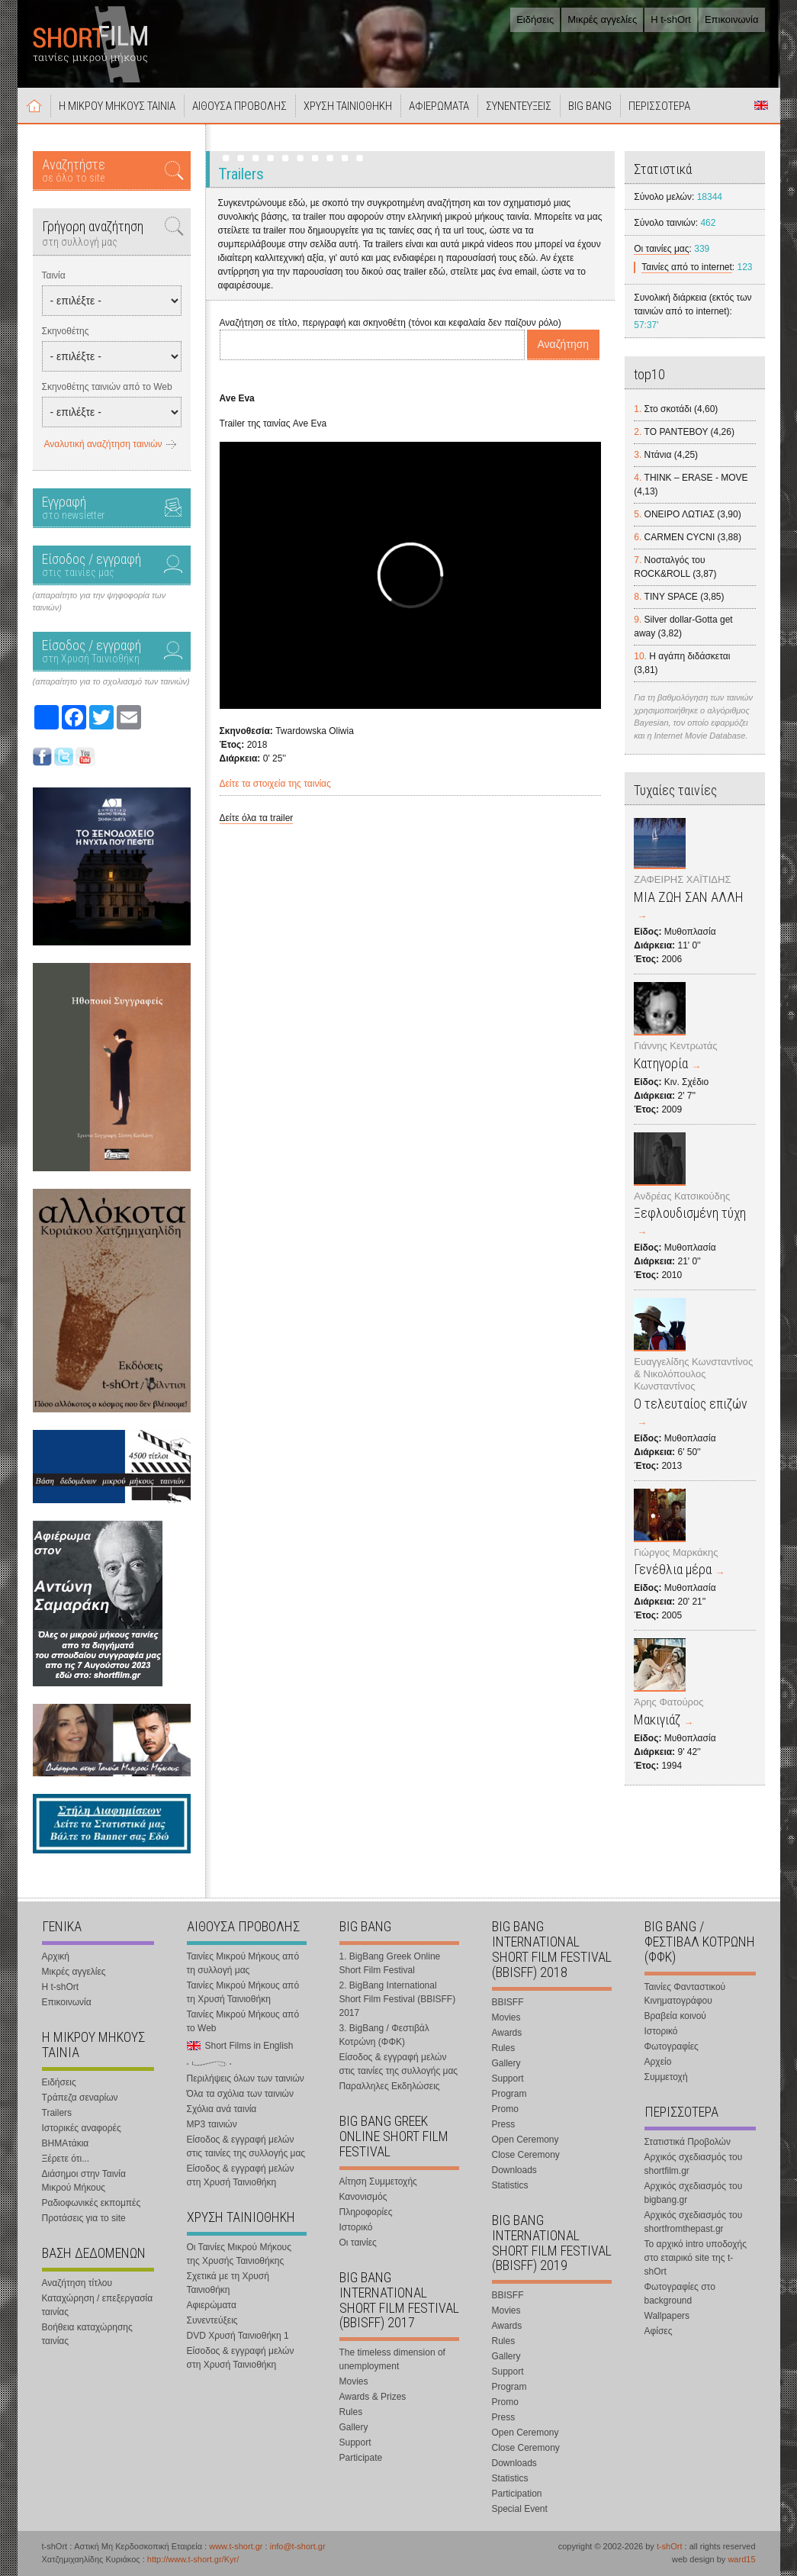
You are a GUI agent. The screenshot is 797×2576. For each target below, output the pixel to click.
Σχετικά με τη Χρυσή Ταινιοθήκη (228, 2283)
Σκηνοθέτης (65, 331)
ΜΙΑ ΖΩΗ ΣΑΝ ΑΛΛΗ (689, 897)
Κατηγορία (661, 1063)
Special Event (520, 2509)
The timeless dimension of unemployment (392, 2359)
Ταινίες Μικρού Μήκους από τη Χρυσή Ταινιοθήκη (243, 1992)
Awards (507, 2032)
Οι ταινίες (358, 2242)
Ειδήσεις (535, 19)
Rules (351, 2412)
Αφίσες (658, 2331)
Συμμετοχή (666, 2077)
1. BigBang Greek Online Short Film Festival (390, 1963)
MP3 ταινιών (212, 2124)
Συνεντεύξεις (212, 2320)
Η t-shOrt (671, 19)
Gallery (353, 2427)
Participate (361, 2457)
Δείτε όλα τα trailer (257, 818)
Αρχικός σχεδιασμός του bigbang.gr (693, 2193)
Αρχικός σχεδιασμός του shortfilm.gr (693, 2164)
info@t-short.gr (298, 2546)
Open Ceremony (525, 2139)
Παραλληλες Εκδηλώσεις (389, 2086)
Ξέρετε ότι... (66, 2158)
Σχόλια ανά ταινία (222, 2109)
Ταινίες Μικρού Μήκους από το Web (243, 2021)
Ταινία (54, 275)
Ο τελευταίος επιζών (690, 1404)
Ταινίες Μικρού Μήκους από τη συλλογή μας (243, 1963)
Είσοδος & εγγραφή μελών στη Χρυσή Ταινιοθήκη (240, 2175)
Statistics (510, 2185)
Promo (505, 2109)
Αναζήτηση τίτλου (77, 2283)
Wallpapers (667, 2315)
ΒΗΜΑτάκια (65, 2143)
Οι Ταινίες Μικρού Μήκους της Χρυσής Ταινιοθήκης (239, 2254)
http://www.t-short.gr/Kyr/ (193, 2559)
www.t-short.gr (235, 2546)
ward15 (741, 2559)
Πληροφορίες (366, 2212)
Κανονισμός (363, 2196)
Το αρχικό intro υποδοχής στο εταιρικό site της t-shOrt (695, 2258)
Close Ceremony (526, 2154)
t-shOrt (670, 2546)
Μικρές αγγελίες (602, 19)
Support (355, 2442)
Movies (353, 2381)
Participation (517, 2493)
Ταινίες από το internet (686, 267)
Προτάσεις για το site (84, 2218)
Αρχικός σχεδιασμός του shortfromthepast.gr (693, 2222)
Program (509, 2093)
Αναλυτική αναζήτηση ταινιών (103, 444)
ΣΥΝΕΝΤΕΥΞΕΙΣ (518, 106)
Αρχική (34, 105)
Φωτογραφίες (671, 2046)
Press (504, 2124)
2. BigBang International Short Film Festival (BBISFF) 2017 (397, 1999)
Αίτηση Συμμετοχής (378, 2181)
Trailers (57, 2112)
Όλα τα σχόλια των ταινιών (240, 2093)
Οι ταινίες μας (661, 248)
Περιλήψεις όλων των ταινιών (245, 2078)
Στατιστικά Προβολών (687, 2141)
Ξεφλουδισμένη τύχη (690, 1213)
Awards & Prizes (373, 2396)
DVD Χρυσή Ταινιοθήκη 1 (238, 2335)
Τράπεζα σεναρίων (80, 2097)
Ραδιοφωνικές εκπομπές (91, 2203)
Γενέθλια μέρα (673, 1569)
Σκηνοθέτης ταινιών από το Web (107, 387)
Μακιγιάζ (657, 1719)
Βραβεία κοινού (675, 2016)
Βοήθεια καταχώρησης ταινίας (87, 2334)
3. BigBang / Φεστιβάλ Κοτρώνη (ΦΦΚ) (384, 2035)
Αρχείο (658, 2061)
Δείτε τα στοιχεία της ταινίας (275, 783)
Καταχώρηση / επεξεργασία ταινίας (97, 2305)
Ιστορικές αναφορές (81, 2128)
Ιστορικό (356, 2227)
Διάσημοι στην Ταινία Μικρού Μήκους (84, 2181)
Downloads (514, 2170)
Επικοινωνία (732, 19)
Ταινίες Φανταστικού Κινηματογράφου (685, 1994)
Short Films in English (761, 105)
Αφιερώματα (211, 2305)
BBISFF (508, 2002)
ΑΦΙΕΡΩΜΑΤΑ (439, 106)
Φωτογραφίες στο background (679, 2293)
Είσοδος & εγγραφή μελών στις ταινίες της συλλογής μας (246, 2146)
